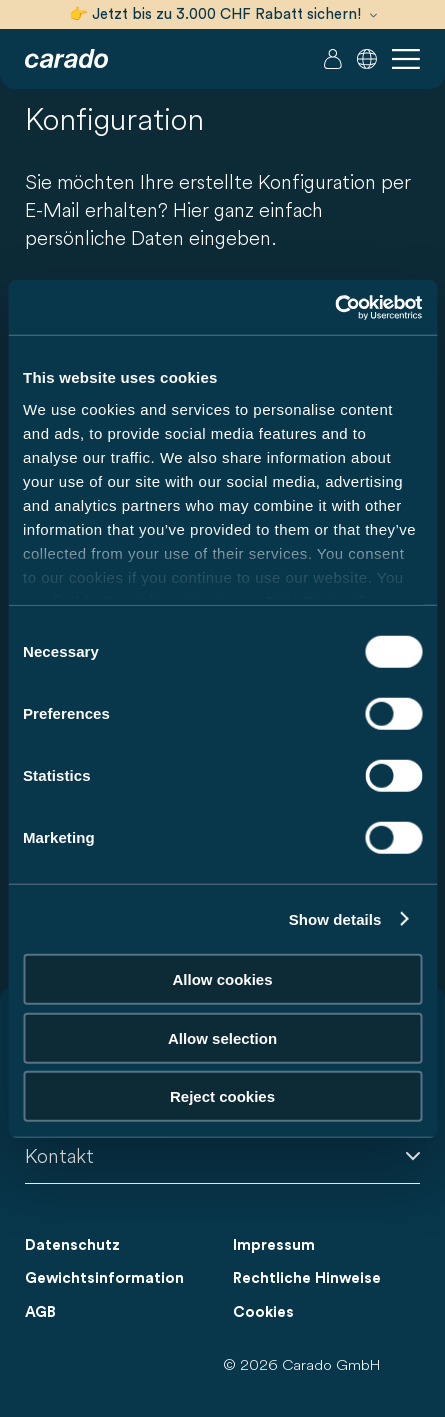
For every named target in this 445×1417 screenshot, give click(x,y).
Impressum (274, 1245)
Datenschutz (72, 1245)
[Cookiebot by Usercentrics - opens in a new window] (334, 307)
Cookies (263, 1312)
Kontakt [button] (222, 1155)
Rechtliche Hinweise (307, 1278)
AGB (40, 1312)
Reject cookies (222, 1096)
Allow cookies (222, 979)
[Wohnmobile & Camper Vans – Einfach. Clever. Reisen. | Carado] (66, 59)
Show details (335, 918)
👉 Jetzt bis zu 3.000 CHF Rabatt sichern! (223, 14)
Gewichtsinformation (104, 1278)
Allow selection (222, 1037)
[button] (367, 59)
